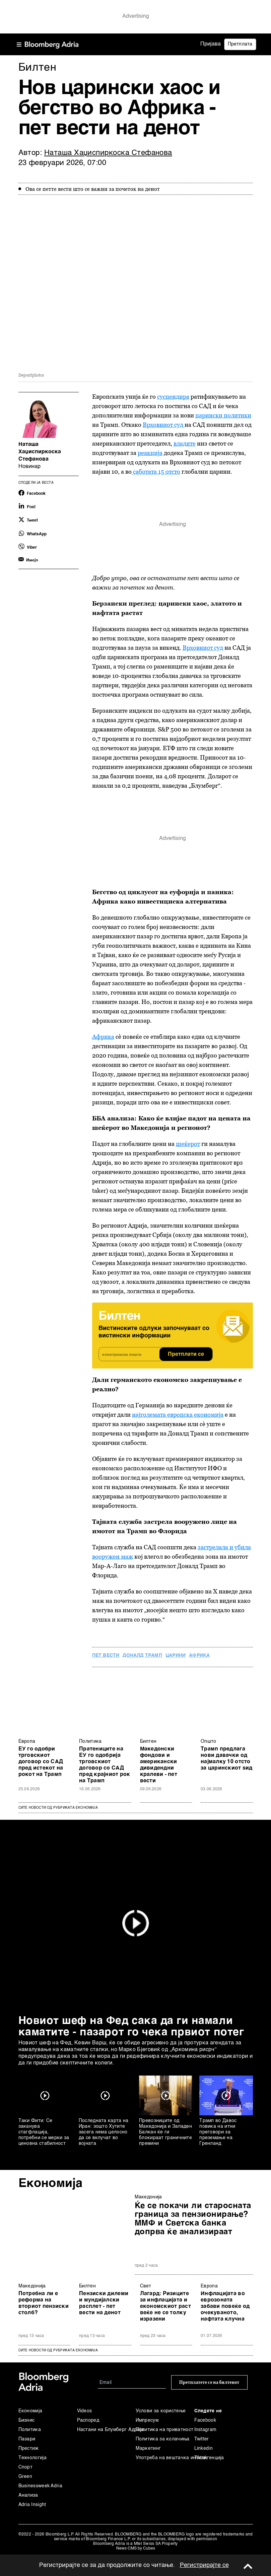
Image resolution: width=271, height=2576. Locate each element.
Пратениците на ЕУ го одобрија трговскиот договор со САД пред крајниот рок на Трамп (104, 1765)
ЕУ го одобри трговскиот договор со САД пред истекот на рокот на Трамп (40, 1761)
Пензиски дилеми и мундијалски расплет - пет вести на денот (103, 2303)
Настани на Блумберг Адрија (106, 2429)
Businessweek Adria (40, 2486)
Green (25, 2476)
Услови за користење (161, 2411)
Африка (103, 1036)
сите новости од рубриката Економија (58, 2350)
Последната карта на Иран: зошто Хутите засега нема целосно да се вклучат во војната (104, 2131)
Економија (50, 2184)
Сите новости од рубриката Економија (58, 1807)
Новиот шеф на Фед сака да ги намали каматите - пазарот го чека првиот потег (131, 2027)
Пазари (27, 2439)
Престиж (28, 2448)
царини (175, 1655)
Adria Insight (32, 2504)
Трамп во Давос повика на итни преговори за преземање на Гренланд (217, 2131)
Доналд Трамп (142, 1655)
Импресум (147, 2420)
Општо (208, 1741)
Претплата (240, 44)
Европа (27, 1741)
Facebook (205, 2420)
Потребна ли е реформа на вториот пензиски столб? (43, 2303)
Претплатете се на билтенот (209, 2382)
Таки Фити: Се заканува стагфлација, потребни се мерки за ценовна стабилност (43, 2131)
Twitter (201, 2439)
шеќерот (188, 1143)
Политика (90, 1741)
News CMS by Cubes (135, 2549)
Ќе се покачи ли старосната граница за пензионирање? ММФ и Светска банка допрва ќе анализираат (193, 2219)
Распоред (88, 2420)
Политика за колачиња (163, 2439)
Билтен (148, 1741)
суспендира (173, 396)
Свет (145, 2286)
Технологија (32, 2457)
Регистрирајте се (204, 2565)
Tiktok (200, 2457)
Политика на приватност (165, 2429)
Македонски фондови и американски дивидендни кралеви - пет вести (159, 1765)
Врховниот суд (164, 424)
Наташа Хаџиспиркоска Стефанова (108, 153)
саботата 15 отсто (156, 471)
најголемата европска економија (177, 1414)
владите (185, 443)
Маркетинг (148, 2448)
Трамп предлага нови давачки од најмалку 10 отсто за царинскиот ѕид (227, 1758)
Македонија (148, 2197)
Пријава (210, 44)
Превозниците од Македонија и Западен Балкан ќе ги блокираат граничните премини (165, 2131)
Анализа (28, 2495)
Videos (84, 2411)
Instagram (205, 2429)
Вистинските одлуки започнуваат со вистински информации (154, 1332)
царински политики (223, 415)
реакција (150, 452)
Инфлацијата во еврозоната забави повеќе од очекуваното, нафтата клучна (225, 2306)
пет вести (106, 1655)
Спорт (25, 2467)
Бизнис (26, 2420)
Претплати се (186, 1354)
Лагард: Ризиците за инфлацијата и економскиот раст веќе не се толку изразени (165, 2306)
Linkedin (203, 2448)
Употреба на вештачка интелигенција (165, 2457)
